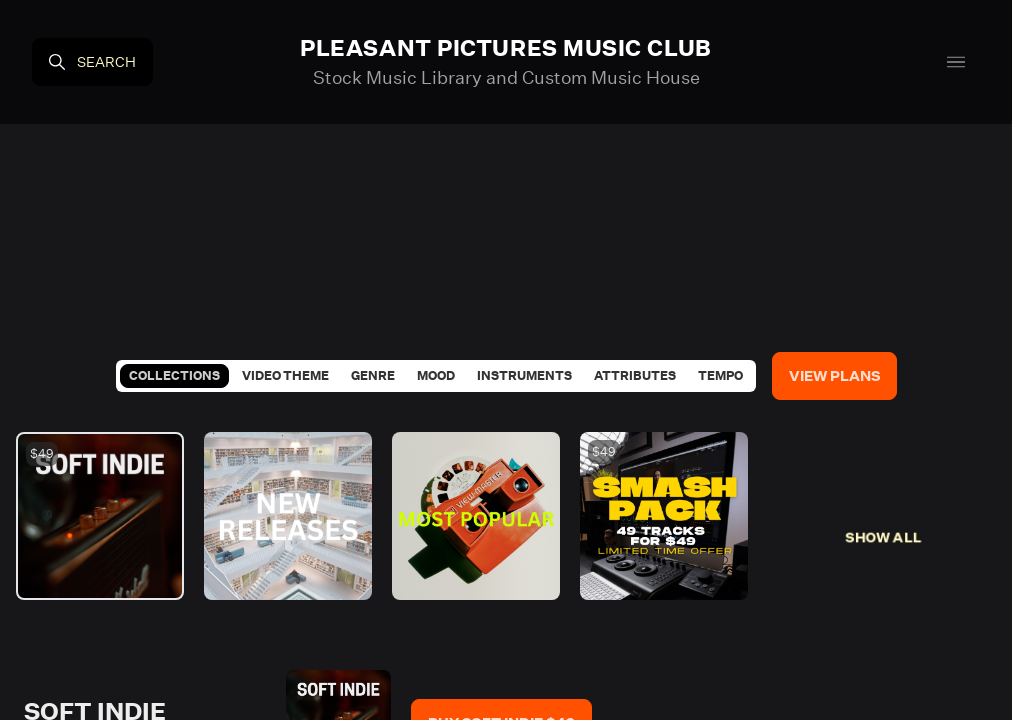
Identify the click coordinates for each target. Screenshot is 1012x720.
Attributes (635, 375)
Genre (373, 375)
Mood (436, 375)
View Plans (834, 376)
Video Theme (285, 375)
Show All (883, 537)
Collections (174, 375)
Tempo (720, 375)
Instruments (524, 375)
